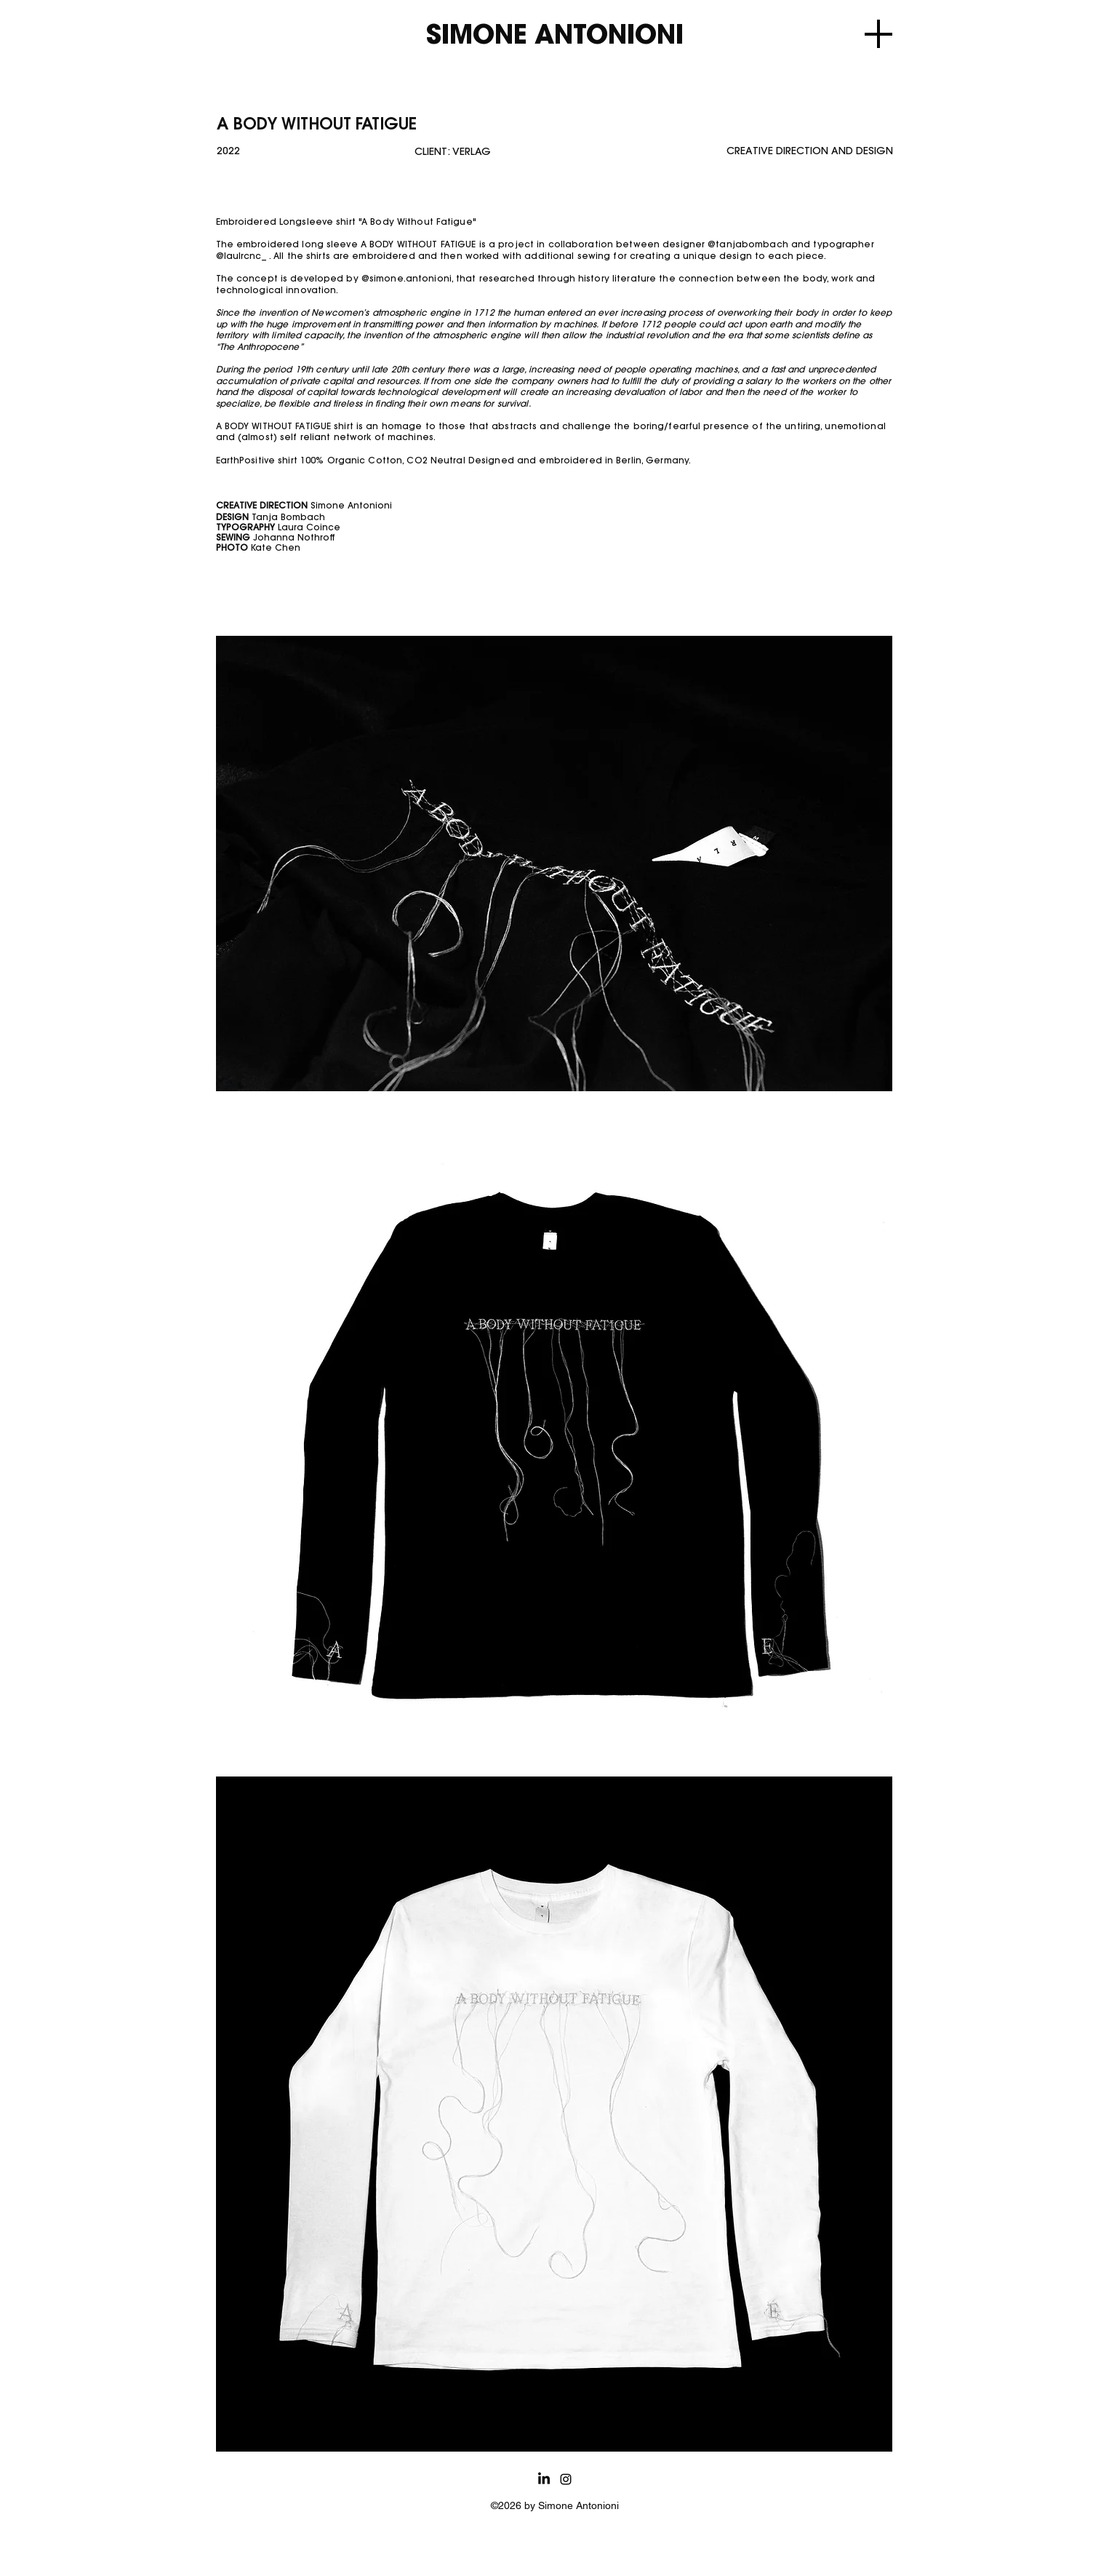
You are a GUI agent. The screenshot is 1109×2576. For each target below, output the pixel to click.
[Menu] (878, 34)
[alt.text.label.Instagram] (565, 2479)
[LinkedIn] (544, 2479)
